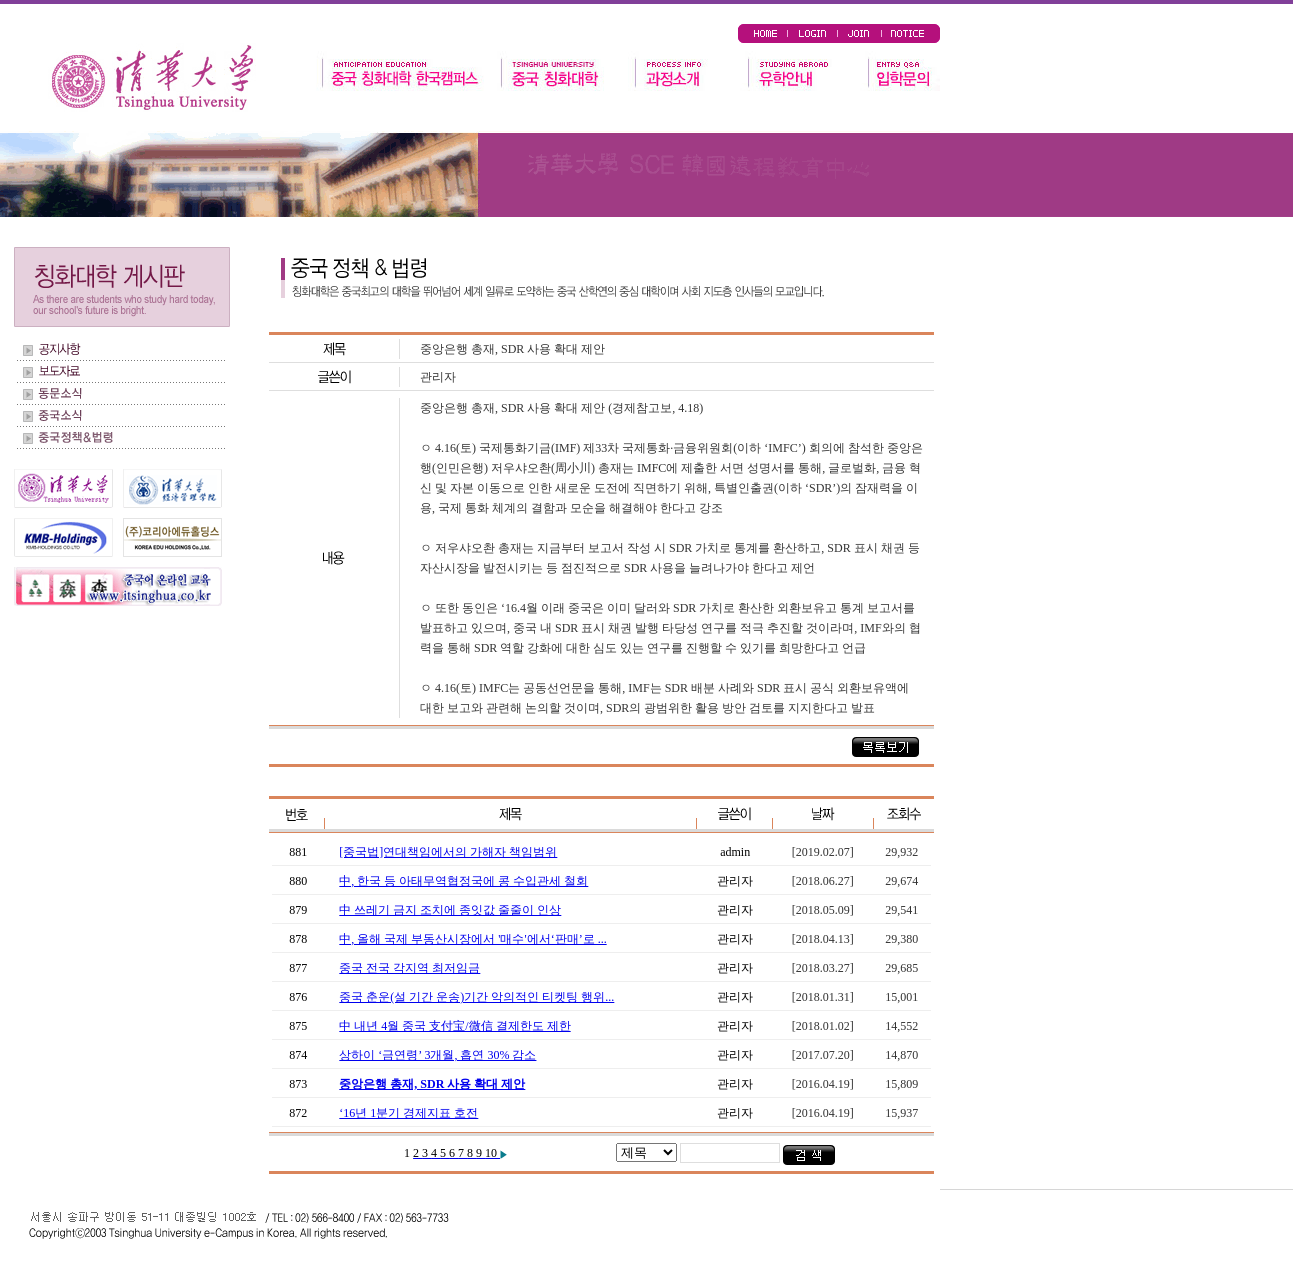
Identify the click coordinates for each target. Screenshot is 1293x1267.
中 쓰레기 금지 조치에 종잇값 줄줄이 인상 (450, 910)
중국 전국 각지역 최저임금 (409, 968)
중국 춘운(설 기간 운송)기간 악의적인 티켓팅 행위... (476, 997)
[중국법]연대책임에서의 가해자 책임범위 (448, 852)
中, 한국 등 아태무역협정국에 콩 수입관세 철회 (463, 881)
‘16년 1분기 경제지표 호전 (408, 1113)
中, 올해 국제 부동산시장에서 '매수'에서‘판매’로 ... (472, 939)
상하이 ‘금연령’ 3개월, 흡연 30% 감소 (437, 1055)
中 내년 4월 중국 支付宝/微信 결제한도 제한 (454, 1026)
